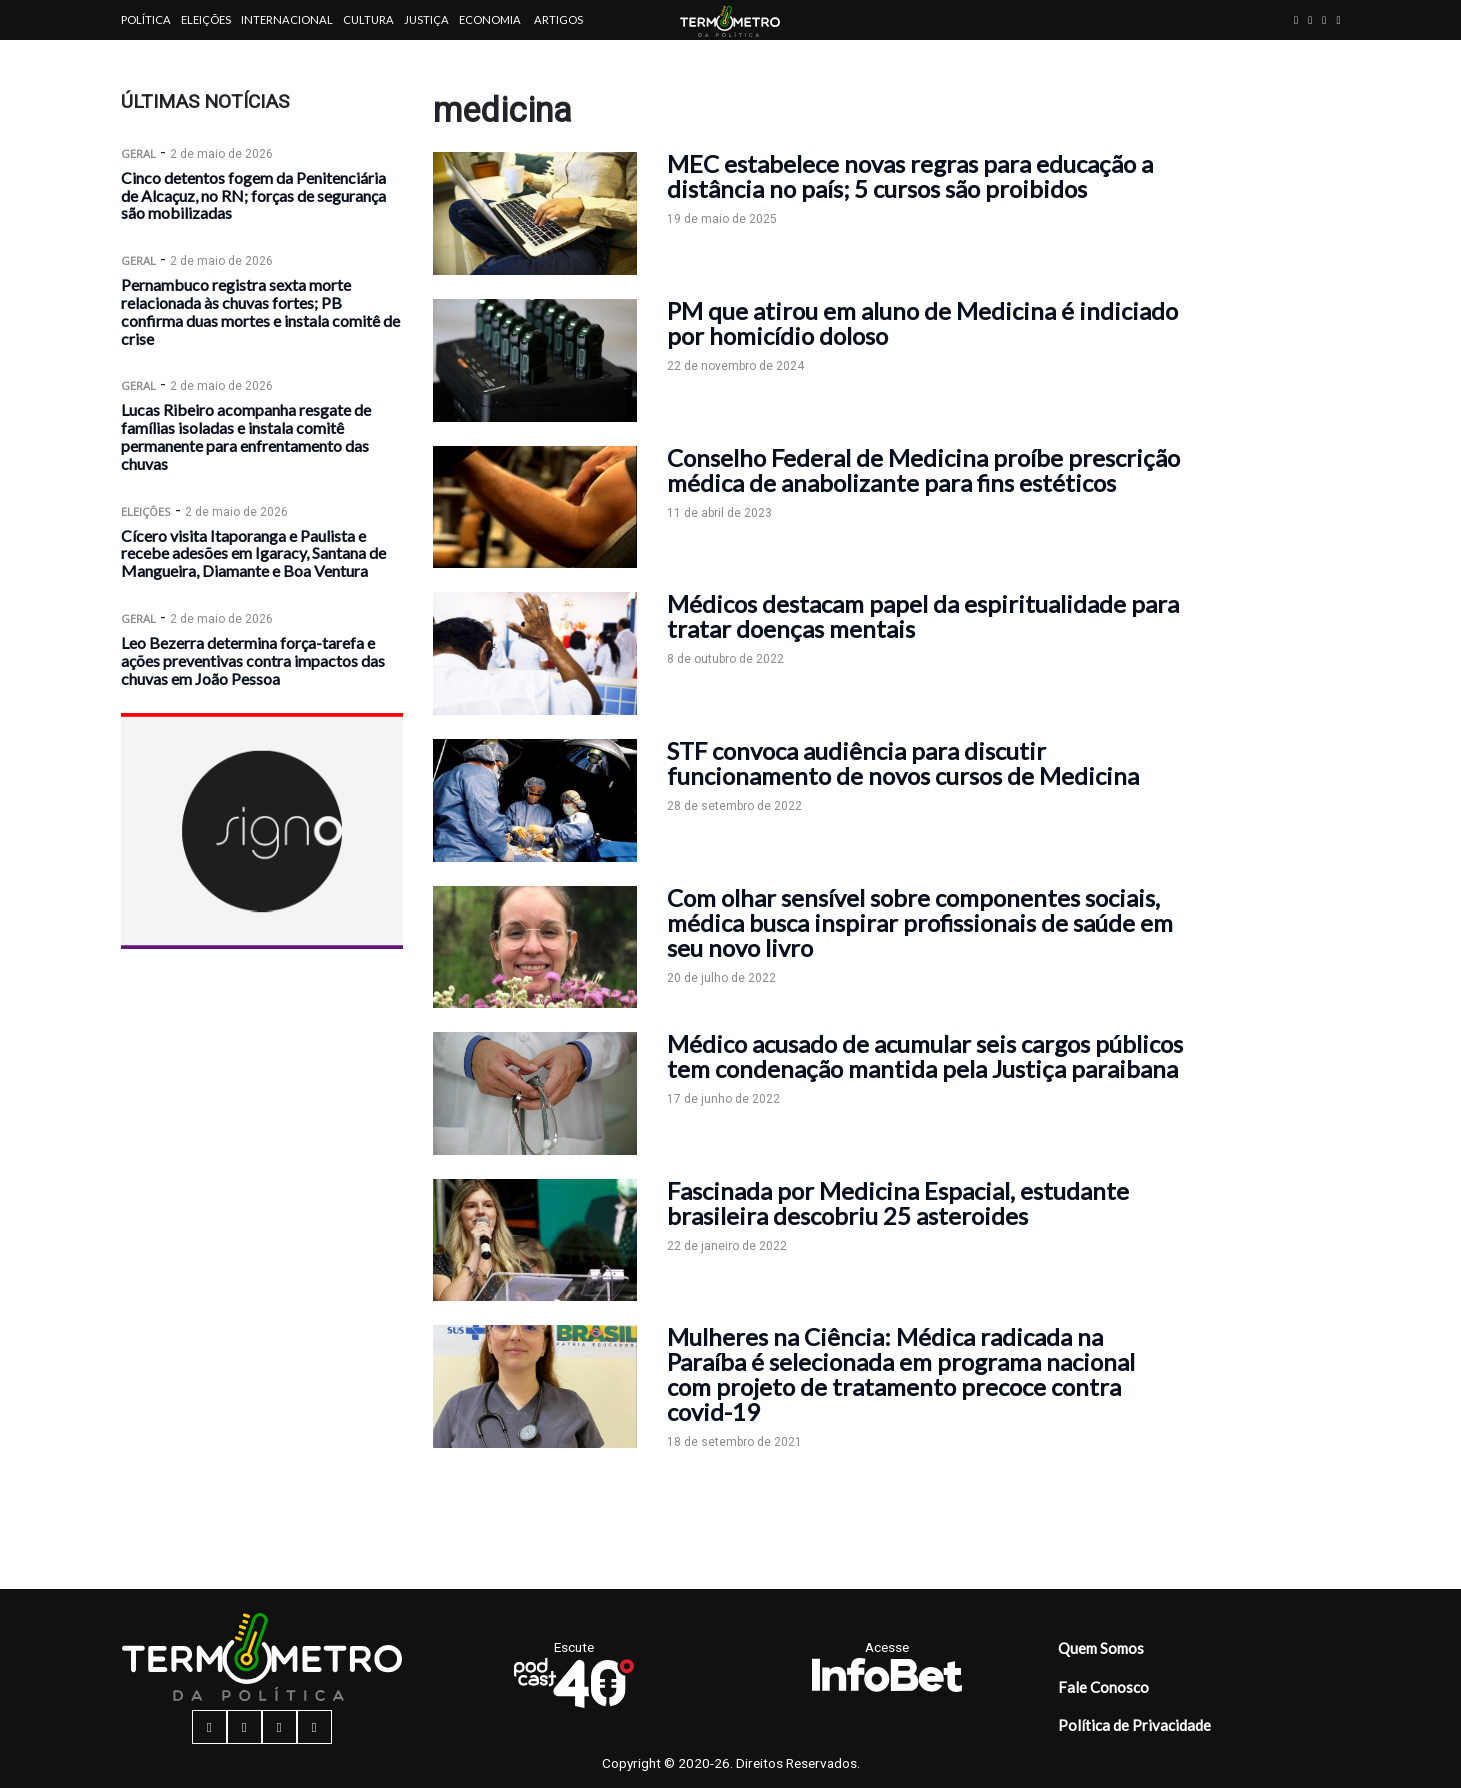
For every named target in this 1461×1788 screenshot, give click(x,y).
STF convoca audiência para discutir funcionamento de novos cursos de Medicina (903, 763)
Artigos (558, 19)
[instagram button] (1310, 19)
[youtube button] (1338, 19)
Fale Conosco (1103, 1687)
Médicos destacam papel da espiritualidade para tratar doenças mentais (923, 616)
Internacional (287, 19)
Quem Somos (1101, 1648)
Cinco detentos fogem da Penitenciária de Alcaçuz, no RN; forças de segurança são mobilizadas (253, 195)
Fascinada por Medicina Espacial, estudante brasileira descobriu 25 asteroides (898, 1203)
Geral (138, 153)
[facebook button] (1296, 19)
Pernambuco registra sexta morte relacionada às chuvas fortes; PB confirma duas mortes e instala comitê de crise (260, 311)
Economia (490, 19)
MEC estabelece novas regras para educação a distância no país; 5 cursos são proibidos (910, 176)
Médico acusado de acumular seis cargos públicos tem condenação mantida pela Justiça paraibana (925, 1056)
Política (146, 19)
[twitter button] (1324, 19)
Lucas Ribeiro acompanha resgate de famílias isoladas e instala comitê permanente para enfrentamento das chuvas (246, 436)
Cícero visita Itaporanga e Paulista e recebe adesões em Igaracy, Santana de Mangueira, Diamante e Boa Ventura (253, 553)
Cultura (368, 19)
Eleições (206, 19)
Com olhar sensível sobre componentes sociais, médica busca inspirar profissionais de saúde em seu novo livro (920, 922)
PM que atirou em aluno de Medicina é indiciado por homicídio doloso (922, 323)
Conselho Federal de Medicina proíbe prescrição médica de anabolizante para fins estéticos (923, 470)
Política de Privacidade (1134, 1725)
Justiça (426, 19)
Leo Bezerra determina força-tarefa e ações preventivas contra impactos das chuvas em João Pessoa (253, 660)
